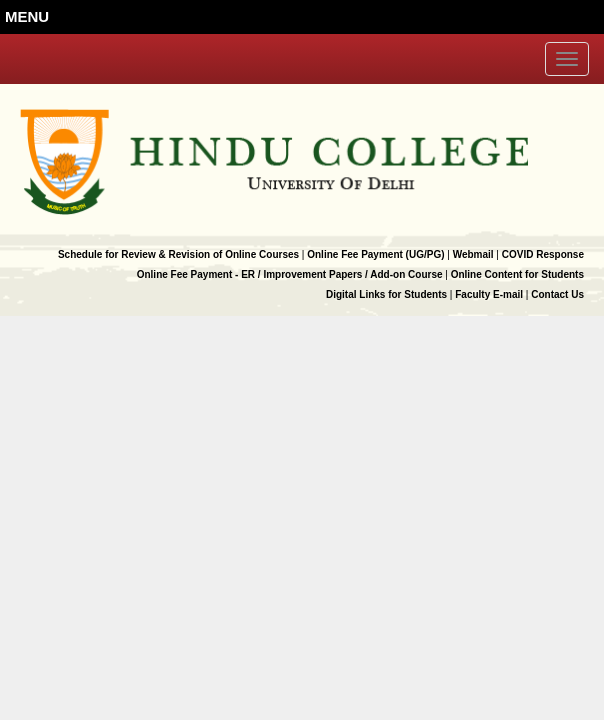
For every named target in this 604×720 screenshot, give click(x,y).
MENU (27, 16)
